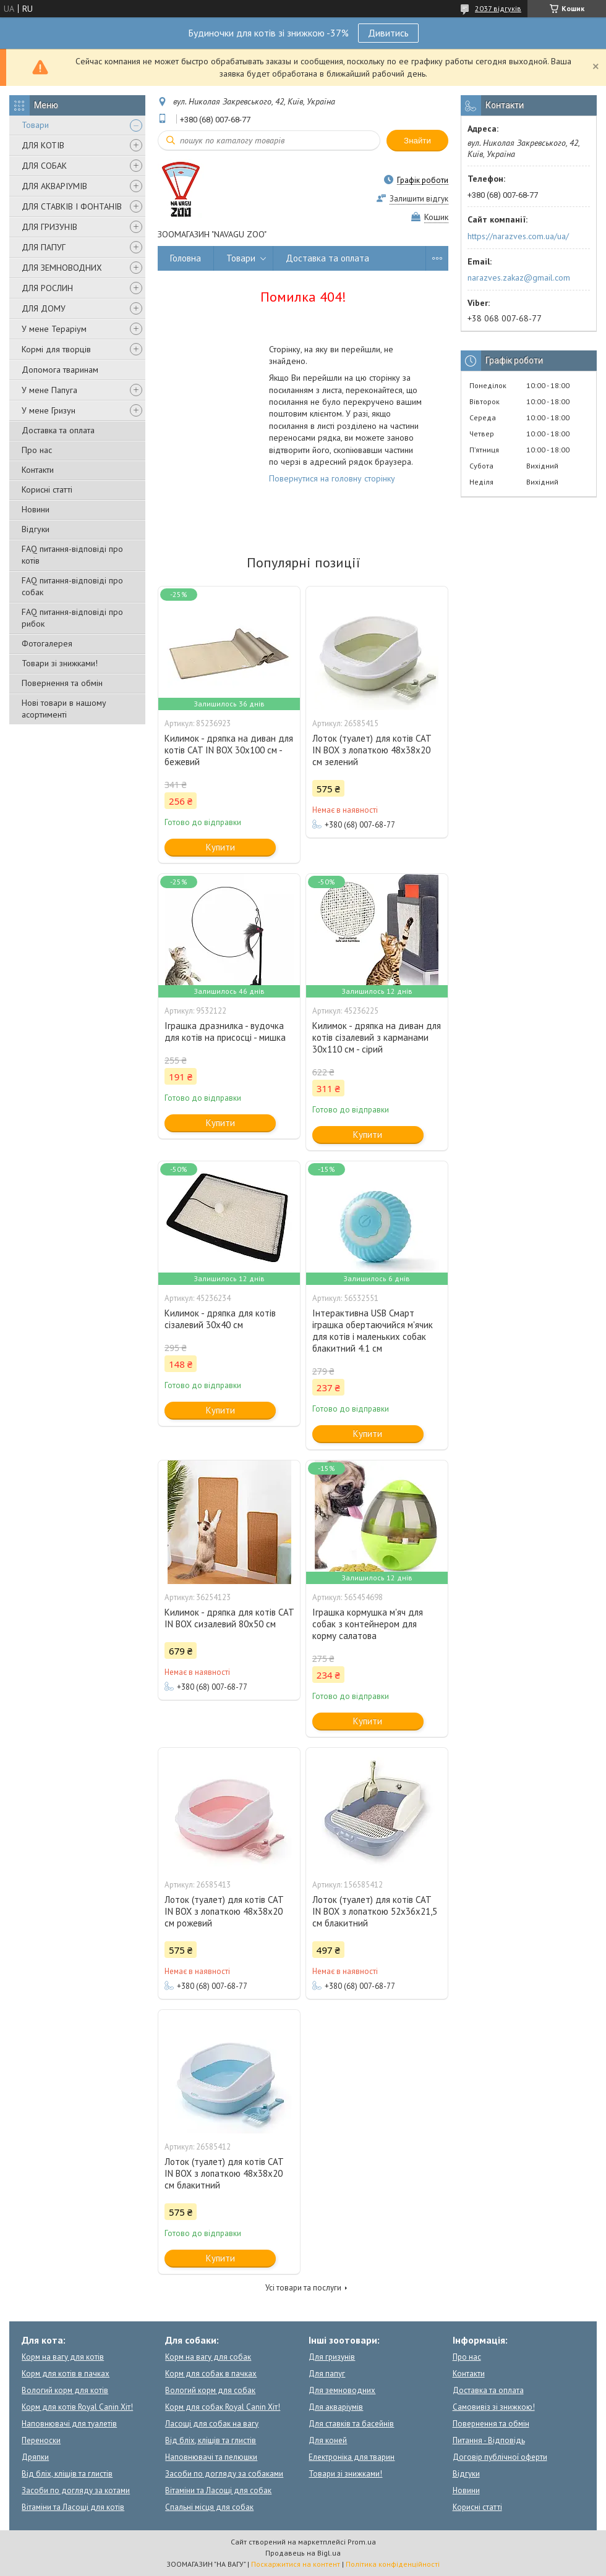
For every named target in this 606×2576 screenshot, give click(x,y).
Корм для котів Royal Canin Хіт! (77, 2407)
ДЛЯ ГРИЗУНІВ (49, 226)
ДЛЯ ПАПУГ (44, 247)
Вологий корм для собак (210, 2390)
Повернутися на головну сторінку (332, 478)
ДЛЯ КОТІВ (43, 145)
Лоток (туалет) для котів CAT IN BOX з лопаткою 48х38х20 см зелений (371, 750)
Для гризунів (332, 2357)
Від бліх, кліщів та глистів (67, 2473)
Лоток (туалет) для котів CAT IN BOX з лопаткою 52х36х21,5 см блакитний (374, 1911)
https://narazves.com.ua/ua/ (518, 236)
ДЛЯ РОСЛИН (47, 288)
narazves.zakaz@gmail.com (518, 277)
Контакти (38, 469)
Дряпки (35, 2457)
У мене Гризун (48, 410)
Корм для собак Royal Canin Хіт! (222, 2407)
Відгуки (35, 529)
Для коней (328, 2440)
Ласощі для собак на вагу (211, 2423)
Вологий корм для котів (65, 2390)
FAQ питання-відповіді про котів (72, 554)
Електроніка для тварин (352, 2457)
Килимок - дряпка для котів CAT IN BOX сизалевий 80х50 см (229, 1618)
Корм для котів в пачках (65, 2373)
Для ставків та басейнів (351, 2423)
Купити (220, 847)
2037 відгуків (498, 8)
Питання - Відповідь (489, 2440)
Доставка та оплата (58, 430)
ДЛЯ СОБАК (44, 165)
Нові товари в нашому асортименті (64, 708)
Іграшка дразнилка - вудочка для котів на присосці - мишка (225, 1031)
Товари (35, 124)
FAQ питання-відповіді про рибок (72, 617)
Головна (185, 258)
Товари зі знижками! (60, 663)
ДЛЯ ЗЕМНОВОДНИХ (62, 267)
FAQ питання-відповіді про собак (72, 586)
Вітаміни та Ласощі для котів (73, 2507)
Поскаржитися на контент (295, 2564)
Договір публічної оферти (500, 2457)
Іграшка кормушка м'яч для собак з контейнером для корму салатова (367, 1624)
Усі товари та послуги (303, 2288)
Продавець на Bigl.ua (303, 2552)
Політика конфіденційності (393, 2564)
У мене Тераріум (54, 328)
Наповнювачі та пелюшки (211, 2457)
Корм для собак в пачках (211, 2373)
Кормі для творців (56, 349)
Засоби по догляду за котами (76, 2490)
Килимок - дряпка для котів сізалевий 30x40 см (220, 1319)
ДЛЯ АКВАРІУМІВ (54, 186)
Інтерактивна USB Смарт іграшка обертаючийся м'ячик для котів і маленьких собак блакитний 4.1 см (372, 1330)
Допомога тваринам (60, 369)
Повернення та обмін (62, 682)
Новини (35, 509)
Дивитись (388, 33)
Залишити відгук (419, 198)
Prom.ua (362, 2541)
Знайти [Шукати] (417, 140)
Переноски (41, 2440)
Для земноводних (342, 2390)
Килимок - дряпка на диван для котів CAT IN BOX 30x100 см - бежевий (228, 750)
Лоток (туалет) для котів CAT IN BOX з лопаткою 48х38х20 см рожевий (223, 1911)
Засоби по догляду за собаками (224, 2473)
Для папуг (327, 2373)
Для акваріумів (336, 2407)
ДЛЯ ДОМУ (44, 308)
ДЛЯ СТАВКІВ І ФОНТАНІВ (72, 206)
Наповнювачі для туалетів (69, 2423)
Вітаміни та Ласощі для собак (218, 2490)
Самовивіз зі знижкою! (494, 2407)
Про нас (37, 449)
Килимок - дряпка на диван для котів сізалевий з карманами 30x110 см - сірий (376, 1037)
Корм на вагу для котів (63, 2357)
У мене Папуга (49, 390)
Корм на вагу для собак (208, 2357)
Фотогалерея (47, 643)
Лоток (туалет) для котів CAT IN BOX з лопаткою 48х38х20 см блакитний (223, 2173)
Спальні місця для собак (209, 2507)
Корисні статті (47, 489)
